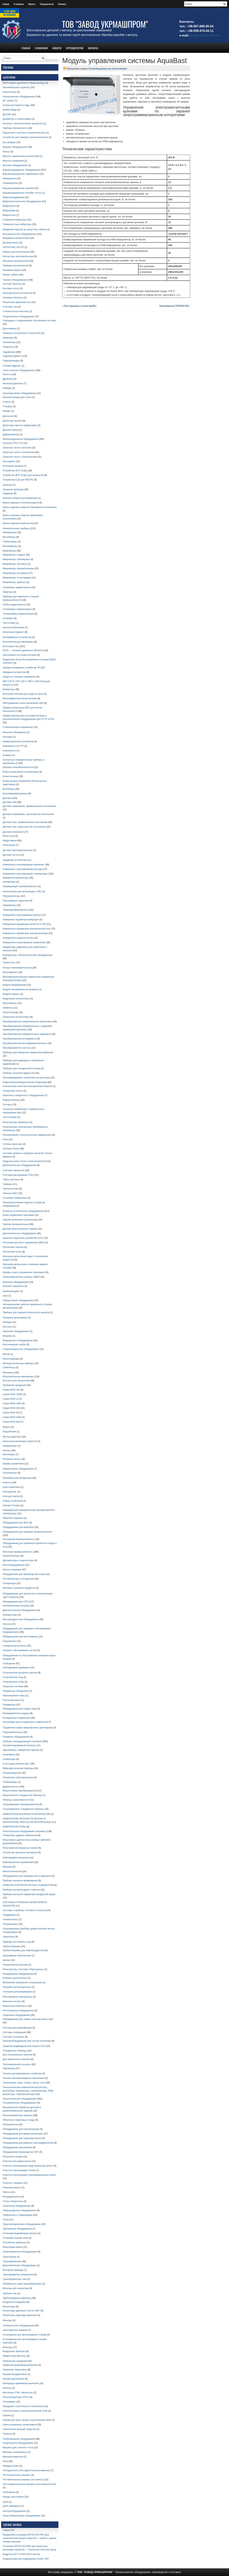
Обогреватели (10, 2124)
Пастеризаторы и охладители (18, 1578)
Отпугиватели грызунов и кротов (20, 1672)
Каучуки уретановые (13, 2378)
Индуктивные (10, 840)
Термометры (9, 905)
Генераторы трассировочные (18, 1777)
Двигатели (8, 416)
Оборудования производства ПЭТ (21, 2152)
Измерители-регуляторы (16, 877)
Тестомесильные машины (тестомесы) (23, 2479)
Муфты (6, 1427)
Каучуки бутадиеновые (15, 2374)
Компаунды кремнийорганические (21, 2383)
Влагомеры (9, 789)
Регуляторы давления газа (17, 302)
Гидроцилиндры (11, 360)
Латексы (7, 2388)
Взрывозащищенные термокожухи (21, 174)
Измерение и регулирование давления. (23, 864)
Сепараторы (9, 1583)
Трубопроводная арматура (17, 2298)
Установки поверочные (15, 1198)
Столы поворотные (13, 2201)
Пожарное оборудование (16, 1736)
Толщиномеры (10, 1924)
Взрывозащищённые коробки (18, 188)
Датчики (7, 114)
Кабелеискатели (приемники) (18, 1862)
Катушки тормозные (13, 1286)
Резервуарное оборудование (18, 1974)
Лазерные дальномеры (15, 1317)
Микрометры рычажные (15, 573)
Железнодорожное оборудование (20, 439)
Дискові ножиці (11, 430)
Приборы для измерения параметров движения (28, 1052)
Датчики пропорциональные (18, 850)
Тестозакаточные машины (16, 2475)
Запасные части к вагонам (17, 447)
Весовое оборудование (15, 165)
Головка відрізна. (12, 365)
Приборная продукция (14, 1385)
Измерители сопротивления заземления (24, 942)
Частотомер (9, 623)
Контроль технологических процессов (23, 123)
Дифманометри (11, 434)
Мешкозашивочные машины (18, 2115)
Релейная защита (12, 270)
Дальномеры (9, 328)
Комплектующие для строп (17, 397)
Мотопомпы (9, 1454)
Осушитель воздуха (13, 2156)
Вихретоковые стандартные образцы (22, 1795)
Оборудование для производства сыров (24, 1574)
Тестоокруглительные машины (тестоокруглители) (29, 2484)
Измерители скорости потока (18, 938)
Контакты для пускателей (16, 1380)
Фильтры (7, 2320)
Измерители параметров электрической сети (26, 928)
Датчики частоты (11, 855)
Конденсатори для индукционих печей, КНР (26, 2558)
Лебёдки (7, 1322)
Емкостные (9, 836)
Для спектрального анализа (17, 2054)
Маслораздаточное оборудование (21, 1619)
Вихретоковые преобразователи (20, 1790)
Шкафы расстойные (13, 2496)
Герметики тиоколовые (15, 2369)
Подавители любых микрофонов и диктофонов (28, 1727)
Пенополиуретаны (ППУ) (16, 2397)
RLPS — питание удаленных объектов (23, 650)
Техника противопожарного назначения (23, 2078)
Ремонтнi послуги (12, 2001)
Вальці (6, 151)
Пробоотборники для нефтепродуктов (23, 1950)
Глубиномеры (10, 541)
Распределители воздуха (16, 1713)
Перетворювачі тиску (14, 1695)
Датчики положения (13, 832)
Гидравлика (9, 352)
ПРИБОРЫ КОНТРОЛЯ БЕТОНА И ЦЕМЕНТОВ (28, 1885)
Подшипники (9, 1431)
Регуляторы (9, 2306)
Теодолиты (8, 347)
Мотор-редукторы (12, 1436)
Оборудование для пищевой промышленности (27, 1531)
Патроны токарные (13, 2183)
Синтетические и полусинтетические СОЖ (25, 2411)
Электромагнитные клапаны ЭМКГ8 (22, 1277)
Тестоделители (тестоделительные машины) (26, 2470)
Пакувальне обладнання (16, 1691)
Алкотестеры (9, 92)
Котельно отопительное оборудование (23, 1211)
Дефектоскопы (10, 1786)
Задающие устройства (15, 860)
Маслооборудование (14, 1565)
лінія (5, 1295)
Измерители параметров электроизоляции (25, 933)
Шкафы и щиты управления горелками (23, 1272)
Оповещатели (10, 183)
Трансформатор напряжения (18, 2274)
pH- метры (8, 100)
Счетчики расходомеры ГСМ (18, 1175)
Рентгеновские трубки (14, 1344)
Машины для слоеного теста (18, 2447)
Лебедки (7, 388)
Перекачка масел (12, 2187)
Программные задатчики (16, 900)
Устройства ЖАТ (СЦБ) (15, 470)
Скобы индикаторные (14, 604)
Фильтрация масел (13, 2247)
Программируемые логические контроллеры (26, 1077)
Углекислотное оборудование (18, 2325)
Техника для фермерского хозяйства (22, 2073)
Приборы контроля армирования (20, 1880)
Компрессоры (10, 1614)
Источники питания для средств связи (23, 694)
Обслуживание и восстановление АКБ (23, 703)
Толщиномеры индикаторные (18, 613)
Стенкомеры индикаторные (17, 609)
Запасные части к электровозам (20, 456)
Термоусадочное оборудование (19, 2210)
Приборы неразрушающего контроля (22, 1741)
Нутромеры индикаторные (17, 587)
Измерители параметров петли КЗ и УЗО (24, 924)
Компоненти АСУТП (13, 746)
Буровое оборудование (15, 147)
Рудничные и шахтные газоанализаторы (24, 132)
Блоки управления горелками (18, 1215)
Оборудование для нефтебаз (18, 1527)
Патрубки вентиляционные (17, 1987)
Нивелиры (8, 337)
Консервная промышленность (19, 1539)
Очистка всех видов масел (17, 2161)
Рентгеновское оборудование (18, 2010)
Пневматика (9, 1704)
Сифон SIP (8, 2530)
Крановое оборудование (16, 1282)
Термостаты (9, 962)
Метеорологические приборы (18, 1363)
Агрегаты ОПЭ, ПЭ (13, 443)
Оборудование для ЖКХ (15, 1522)
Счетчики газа (10, 306)
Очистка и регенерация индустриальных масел (28, 2165)
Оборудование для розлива (17, 2147)
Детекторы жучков (12, 420)
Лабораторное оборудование (18, 1300)
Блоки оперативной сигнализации (21, 771)
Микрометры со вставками (17, 577)
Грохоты (7, 374)
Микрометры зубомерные (16, 559)
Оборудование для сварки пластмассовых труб (28, 2019)
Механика (8, 1372)
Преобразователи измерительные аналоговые (27, 1021)
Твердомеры (9, 1915)
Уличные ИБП (10, 1193)
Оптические (9, 845)
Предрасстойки (11, 2466)
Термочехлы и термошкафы (17, 2215)
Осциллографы (11, 1012)
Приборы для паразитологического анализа (26, 1312)
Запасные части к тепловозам (19, 452)
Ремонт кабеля (11, 274)
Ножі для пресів (11, 1496)
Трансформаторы (12, 2261)
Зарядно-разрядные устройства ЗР (21, 667)
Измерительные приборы (16, 528)
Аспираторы (9, 1759)
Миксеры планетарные (15, 2452)
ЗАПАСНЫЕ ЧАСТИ (13, 247)
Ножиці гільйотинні (13, 1501)
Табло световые (11, 1179)
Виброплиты (9, 206)
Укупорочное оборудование (17, 2228)
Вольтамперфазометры (15, 793)
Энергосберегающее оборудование (21, 2515)
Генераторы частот (13, 1090)
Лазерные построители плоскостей (21, 333)
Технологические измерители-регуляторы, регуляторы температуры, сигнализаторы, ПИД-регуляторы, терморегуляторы (28, 2091)
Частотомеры (10, 1117)
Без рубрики (9, 142)
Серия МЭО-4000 (12, 1417)
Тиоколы (7, 2433)
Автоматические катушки (16, 1605)
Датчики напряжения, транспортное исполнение (28, 814)
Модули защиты (11, 994)
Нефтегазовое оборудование (18, 1468)
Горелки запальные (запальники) (20, 1219)
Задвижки (8, 493)
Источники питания (13, 466)
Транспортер (9, 2256)
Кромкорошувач (11, 1291)
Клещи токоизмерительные (17, 967)
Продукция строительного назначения (23, 2406)
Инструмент (9, 461)
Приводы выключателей (15, 265)
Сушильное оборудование (17, 2206)
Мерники (7, 1866)
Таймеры (7, 1184)
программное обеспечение (17, 1955)
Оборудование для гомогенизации (21, 2129)
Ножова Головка (11, 1505)
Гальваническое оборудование (19, 2102)
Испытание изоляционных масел (20, 1848)
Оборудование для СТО (15, 1601)
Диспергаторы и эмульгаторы (18, 1560)
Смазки (6, 2415)
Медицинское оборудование (18, 1340)
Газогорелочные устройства (17, 293)
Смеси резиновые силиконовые (19, 2424)
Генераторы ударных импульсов (20, 1835)
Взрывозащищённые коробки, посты (22, 192)
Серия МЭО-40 (11, 1412)
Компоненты (9, 750)
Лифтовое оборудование (16, 1331)
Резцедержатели (11, 2196)
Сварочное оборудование (16, 2015)
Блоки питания (10, 776)
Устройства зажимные (14, 2242)
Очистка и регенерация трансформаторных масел (29, 2175)
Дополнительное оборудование (19, 1165)
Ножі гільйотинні (11, 1487)
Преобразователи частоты (17, 1048)
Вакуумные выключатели (16, 238)
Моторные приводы (13, 2270)
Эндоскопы (9, 1936)
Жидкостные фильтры (14, 2356)
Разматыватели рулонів (15, 1964)
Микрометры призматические (18, 568)
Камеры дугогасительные (16, 251)
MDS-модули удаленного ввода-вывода (24, 83)
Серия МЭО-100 (11, 1389)
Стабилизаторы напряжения (18, 727)
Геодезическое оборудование (18, 316)
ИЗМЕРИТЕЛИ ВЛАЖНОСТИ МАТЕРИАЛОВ (26, 1814)
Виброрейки (9, 210)
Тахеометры (9, 342)
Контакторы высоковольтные (18, 256)
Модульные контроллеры (16, 998)
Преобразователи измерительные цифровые (27, 1034)
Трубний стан (10, 2293)
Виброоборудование (13, 197)
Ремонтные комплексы (15, 2006)
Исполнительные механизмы (18, 641)
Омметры (8, 592)
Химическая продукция (15, 2361)
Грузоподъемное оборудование (19, 393)
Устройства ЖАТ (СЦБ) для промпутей (23, 475)
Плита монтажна (11, 1700)
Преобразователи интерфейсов (19, 1038)
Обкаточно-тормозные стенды (19, 2120)
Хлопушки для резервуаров (17, 1991)
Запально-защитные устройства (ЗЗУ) (23, 1238)
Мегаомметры (10, 546)
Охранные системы (13, 1686)
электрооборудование (14, 2511)
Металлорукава (11, 1358)
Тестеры (7, 1104)
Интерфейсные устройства (17, 637)
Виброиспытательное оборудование (22, 201)
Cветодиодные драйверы (16, 1667)
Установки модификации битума (20, 2233)
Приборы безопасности (15, 128)
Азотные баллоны (12, 284)
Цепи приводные (12, 2506)
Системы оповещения (14, 2032)
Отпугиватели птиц (13, 1677)
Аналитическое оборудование (19, 96)
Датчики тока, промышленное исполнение (25, 822)
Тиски (6, 2219)
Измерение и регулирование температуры (25, 873)
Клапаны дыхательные (15, 1978)
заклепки (7, 485)
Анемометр (9, 1754)
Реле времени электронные (17, 1996)
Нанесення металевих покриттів (20, 1441)
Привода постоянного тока (17, 1941)
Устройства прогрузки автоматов (20, 1852)
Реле (5, 1139)
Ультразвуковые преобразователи (21, 1804)
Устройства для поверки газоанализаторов (25, 137)
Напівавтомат (10, 1446)
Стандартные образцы (15, 2050)
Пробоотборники (11, 1946)
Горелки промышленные (16, 1224)
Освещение (9, 1663)
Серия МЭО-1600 (12, 1403)
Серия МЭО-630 (11, 1421)
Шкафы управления (13, 1463)
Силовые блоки (11, 1148)
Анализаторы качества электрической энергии (27, 1086)
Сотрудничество (47, 4)
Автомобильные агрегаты (16, 87)
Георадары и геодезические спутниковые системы (29, 320)
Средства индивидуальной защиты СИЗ (24, 2046)
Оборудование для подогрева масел (22, 2138)
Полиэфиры (9, 2401)
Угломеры (8, 618)
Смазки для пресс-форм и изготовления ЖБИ (27, 2420)
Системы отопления (13, 2037)
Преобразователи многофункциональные (25, 1043)
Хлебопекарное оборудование (19, 2439)
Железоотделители (13, 383)
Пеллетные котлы (12, 1251)
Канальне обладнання (14, 732)
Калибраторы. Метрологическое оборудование (27, 955)
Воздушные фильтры (14, 2351)
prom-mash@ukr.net (205, 35)
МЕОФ (6, 1354)
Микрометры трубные (14, 582)
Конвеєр (7, 755)
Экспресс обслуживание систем (20, 1650)
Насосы (7, 1450)
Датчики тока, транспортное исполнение (24, 826)
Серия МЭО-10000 (13, 1394)
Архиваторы (9, 881)
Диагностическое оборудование (19, 1610)
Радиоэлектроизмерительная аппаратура (25, 1082)
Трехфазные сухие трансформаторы (22, 2283)
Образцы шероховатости (16, 1799)
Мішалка (7, 1336)
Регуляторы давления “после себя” (21, 2310)
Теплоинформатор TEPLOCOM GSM (174, 305)
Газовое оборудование (15, 280)
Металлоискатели (12, 1871)
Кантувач (7, 737)
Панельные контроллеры (16, 1017)
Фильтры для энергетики (16, 2288)
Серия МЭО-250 (11, 1408)
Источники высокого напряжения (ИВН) (23, 1242)
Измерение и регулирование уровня (22, 915)
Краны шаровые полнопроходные (21, 502)
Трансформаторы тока (15, 2279)
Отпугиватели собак (13, 1681)
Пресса (6, 2192)
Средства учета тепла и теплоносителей (24, 1161)
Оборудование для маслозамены (20, 1636)
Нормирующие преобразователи (20, 886)
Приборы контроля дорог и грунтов (21, 1889)
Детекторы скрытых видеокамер (20, 425)
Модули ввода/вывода (14, 985)
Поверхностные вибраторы (17, 224)
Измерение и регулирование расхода (22, 869)
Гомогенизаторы (11, 1555)
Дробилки (8, 379)
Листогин (7, 1326)
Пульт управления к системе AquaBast (80, 305)
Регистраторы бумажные (16, 1122)
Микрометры (9, 550)
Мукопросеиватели (13, 2456)
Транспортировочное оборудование (22, 2224)
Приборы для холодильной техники (21, 1068)
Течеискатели (10, 1919)
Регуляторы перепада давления (20, 2315)
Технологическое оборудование (19, 2098)
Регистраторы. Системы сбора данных (23, 1969)
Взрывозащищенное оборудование (21, 170)
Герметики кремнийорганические (20, 2365)
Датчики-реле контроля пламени (20, 1228)
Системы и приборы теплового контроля (24, 1910)
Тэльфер (7, 406)
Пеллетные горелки (13, 1247)
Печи (5, 2461)
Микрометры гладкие (14, 554)
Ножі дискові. (10, 1491)
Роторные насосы (12, 1459)
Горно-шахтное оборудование (18, 370)
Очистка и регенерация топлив (19, 2170)
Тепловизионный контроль (17, 2064)
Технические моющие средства (19, 2429)
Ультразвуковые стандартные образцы (23, 1809)
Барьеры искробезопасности (18, 767)
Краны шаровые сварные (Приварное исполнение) (30, 507)
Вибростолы (9, 215)
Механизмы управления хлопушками (22, 1982)
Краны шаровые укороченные (18, 523)
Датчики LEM (10, 802)
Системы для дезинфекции (17, 2027)
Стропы (7, 402)
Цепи (5, 2502)
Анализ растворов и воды (16, 105)
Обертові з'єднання (13, 1518)
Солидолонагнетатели (14, 1645)
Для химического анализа (16, 2059)
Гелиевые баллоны (13, 297)
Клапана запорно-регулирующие (20, 498)
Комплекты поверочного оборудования (23, 1095)
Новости (31, 4)
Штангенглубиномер (13, 627)
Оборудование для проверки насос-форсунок (27, 1876)
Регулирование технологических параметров (26, 1135)
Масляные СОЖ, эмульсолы (18, 2392)
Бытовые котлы (11, 288)
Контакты (62, 4)
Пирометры (9, 2068)
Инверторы (9, 689)
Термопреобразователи (15, 909)
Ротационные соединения (16, 1718)
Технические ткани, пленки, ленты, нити (24, 2082)
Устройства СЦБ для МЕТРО (18, 479)
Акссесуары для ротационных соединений (25, 1722)
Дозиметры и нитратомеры (17, 119)
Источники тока (11, 646)
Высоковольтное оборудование (19, 234)
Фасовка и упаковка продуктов (19, 1588)
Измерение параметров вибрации (21, 919)
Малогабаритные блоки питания (20, 698)
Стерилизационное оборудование (21, 1349)
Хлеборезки (9, 2492)
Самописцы (9, 1367)
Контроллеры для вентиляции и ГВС (22, 891)
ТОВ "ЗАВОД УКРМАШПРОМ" (105, 24)
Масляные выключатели (16, 261)
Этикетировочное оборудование (20, 2251)
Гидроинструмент (12, 356)
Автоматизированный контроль (19, 1745)
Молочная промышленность (18, 1551)
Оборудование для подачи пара (20, 1708)
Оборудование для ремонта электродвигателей (28, 2143)
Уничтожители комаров (15, 2330)
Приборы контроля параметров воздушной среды (29, 1894)
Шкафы (7, 411)
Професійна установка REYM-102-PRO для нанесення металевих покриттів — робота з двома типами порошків (29, 2538)
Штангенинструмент (13, 632)
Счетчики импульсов (13, 1170)
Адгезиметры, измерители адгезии (21, 1750)
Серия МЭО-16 (11, 1399)
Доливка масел (11, 242)
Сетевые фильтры (12, 1144)
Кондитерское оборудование (18, 2443)
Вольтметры (9, 537)
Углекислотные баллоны (16, 311)
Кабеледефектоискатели (16, 1857)
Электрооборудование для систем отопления (27, 2041)
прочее (6, 1960)
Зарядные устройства (14, 672)
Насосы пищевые (12, 1569)
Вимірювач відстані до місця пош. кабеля (24, 229)
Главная (5, 4)
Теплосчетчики (10, 1188)
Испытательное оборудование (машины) (24, 1831)
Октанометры (10, 1472)
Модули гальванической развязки (20, 989)
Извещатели (9, 178)
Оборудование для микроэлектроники (23, 2133)
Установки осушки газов (15, 2238)
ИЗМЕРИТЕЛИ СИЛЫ (14, 1826)
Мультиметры (10, 1003)
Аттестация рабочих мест (16, 1763)
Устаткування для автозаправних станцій (24, 2334)
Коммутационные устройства (18, 741)
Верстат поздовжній (13, 160)
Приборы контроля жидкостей (19, 1073)
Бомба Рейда (10, 109)
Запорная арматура (13, 489)
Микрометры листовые (15, 564)
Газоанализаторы (12, 1773)
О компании (19, 4)
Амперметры (9, 532)
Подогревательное (13, 1732)
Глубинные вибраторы (15, 219)
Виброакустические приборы (18, 1768)
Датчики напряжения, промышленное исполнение (29, 806)
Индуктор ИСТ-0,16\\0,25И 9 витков (21, 2554)
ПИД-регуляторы (12, 896)
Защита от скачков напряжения (19, 676)
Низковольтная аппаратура (17, 1478)
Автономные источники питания (19, 655)
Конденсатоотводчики (14, 2302)
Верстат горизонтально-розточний (21, 156)
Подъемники (9, 1641)
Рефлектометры (11, 1100)
